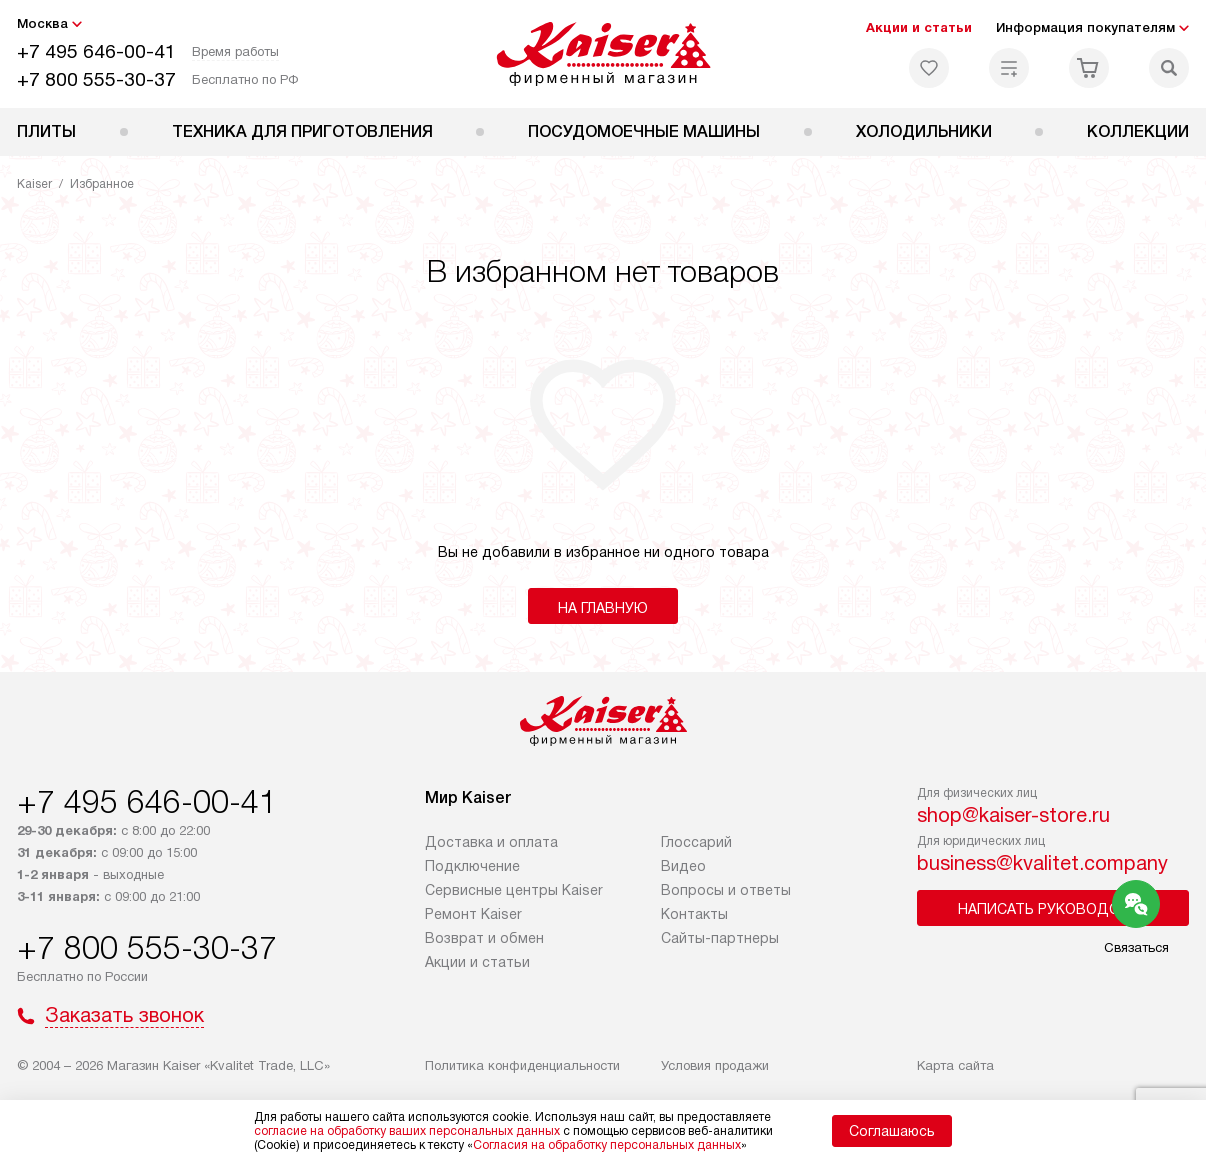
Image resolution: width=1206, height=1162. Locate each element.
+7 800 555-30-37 (96, 79)
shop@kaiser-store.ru (1013, 815)
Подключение (472, 866)
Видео (683, 866)
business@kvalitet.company (1042, 863)
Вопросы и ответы (726, 890)
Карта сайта (955, 1065)
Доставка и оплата (491, 842)
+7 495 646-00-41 (96, 51)
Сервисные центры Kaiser (514, 890)
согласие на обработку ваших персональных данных (407, 1131)
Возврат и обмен (484, 938)
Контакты (694, 914)
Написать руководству (1053, 909)
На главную (603, 608)
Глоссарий (696, 842)
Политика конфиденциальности (522, 1065)
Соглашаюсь (892, 1131)
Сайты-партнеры (720, 938)
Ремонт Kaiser (473, 914)
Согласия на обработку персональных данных (607, 1145)
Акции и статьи (919, 27)
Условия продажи (715, 1065)
